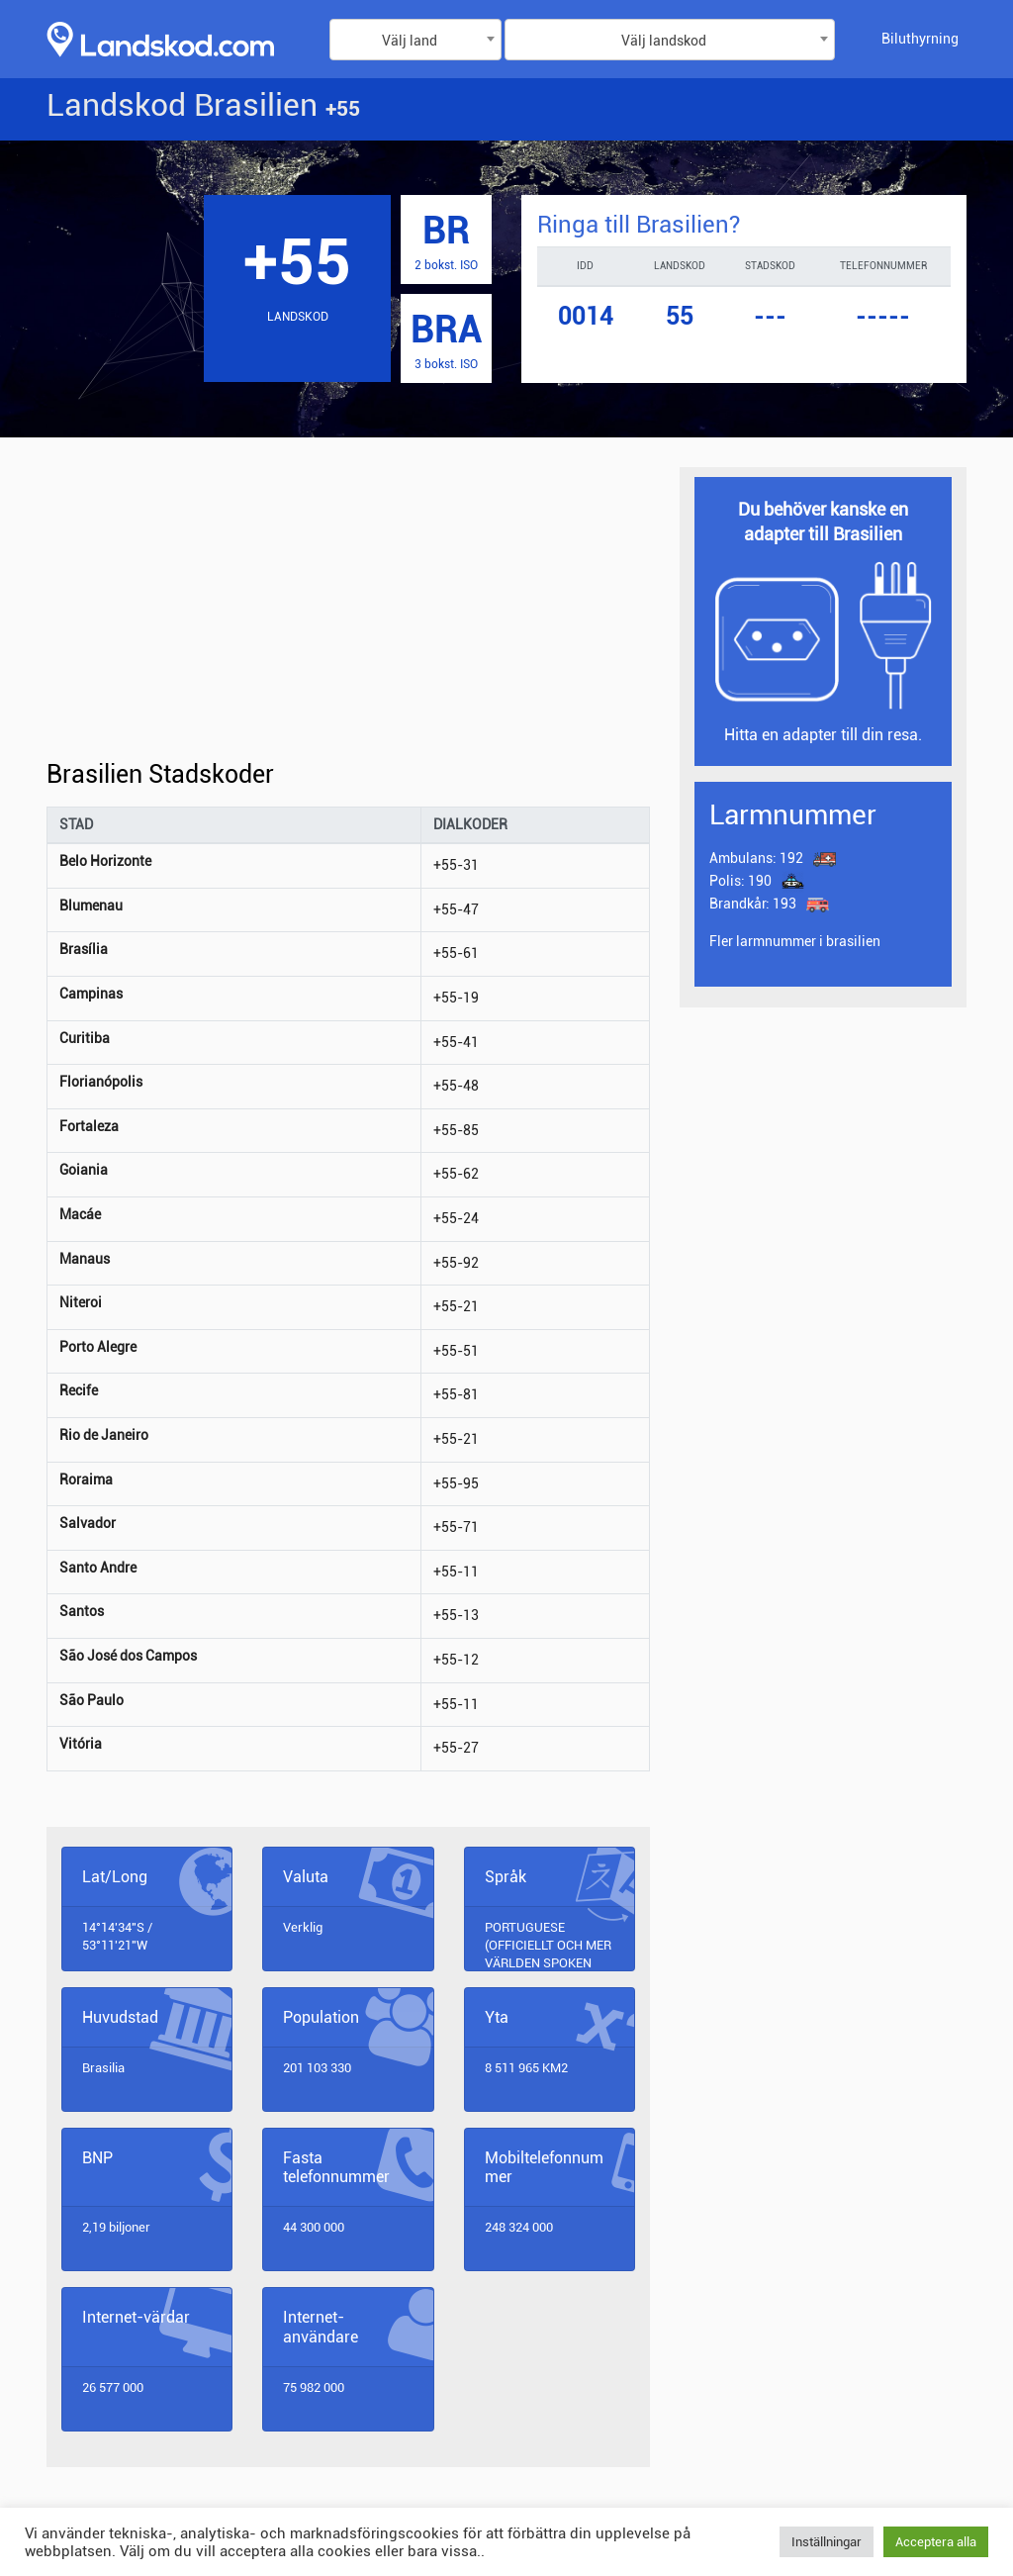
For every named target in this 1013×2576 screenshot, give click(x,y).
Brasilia (103, 2067)
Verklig (302, 1927)
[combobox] (415, 39)
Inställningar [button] (826, 2541)
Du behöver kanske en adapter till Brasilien (823, 521)
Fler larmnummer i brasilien (794, 941)
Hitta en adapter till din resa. (823, 734)
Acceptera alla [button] (935, 2541)
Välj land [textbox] (409, 40)
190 (740, 881)
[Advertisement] (348, 613)
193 (754, 903)
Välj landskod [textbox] (663, 40)
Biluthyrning (920, 39)
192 (756, 858)
